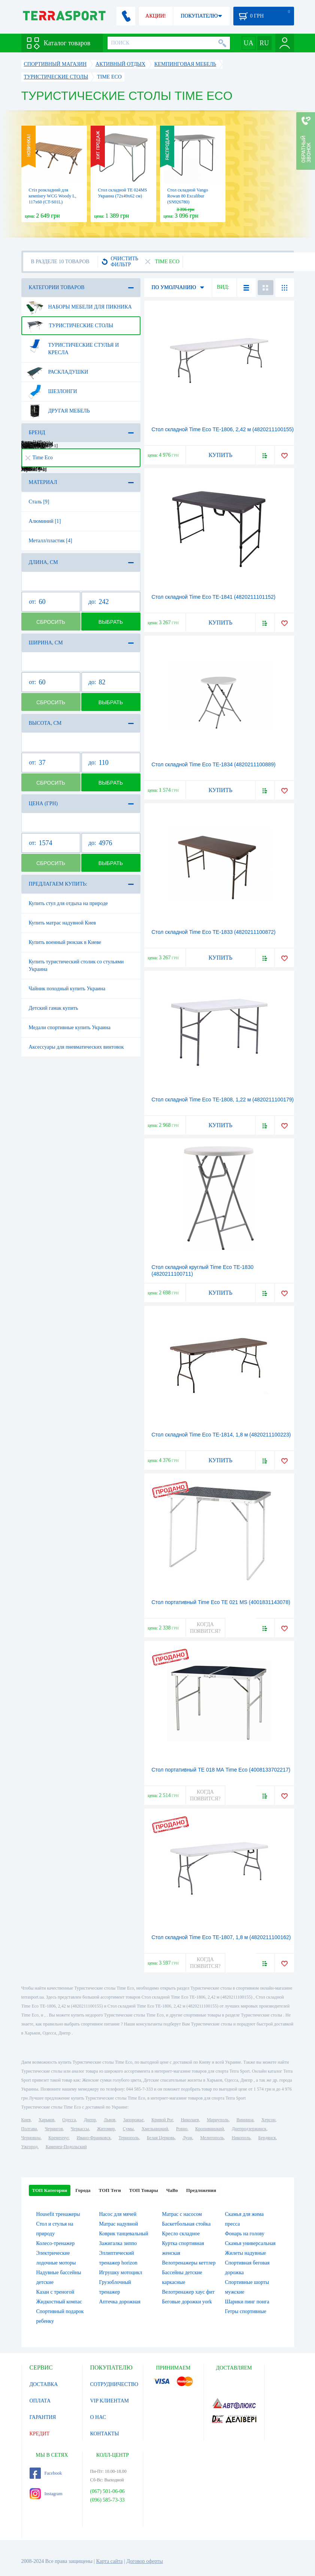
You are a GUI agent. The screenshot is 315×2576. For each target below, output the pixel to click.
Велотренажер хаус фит (188, 2292)
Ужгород (29, 2146)
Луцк (187, 2137)
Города (82, 2190)
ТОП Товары (143, 2190)
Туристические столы (69, 325)
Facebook (46, 2473)
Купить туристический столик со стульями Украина (76, 965)
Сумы (128, 2128)
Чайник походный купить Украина (67, 988)
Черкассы (80, 2128)
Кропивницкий (209, 2128)
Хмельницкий (155, 2128)
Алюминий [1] (45, 521)
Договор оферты (144, 2561)
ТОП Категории (49, 2190)
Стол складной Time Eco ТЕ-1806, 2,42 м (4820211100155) (223, 429)
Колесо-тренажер (55, 2243)
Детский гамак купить (53, 1008)
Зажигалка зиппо (118, 2243)
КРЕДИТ (40, 2434)
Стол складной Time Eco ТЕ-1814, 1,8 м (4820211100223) (221, 1435)
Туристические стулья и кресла (72, 346)
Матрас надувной (118, 2224)
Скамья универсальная (250, 2243)
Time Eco (39, 457)
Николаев (190, 2119)
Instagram (46, 2493)
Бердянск (267, 2137)
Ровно (181, 2128)
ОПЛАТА (40, 2401)
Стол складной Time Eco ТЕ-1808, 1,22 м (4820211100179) (223, 1100)
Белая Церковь (161, 2137)
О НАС (98, 2417)
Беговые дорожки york (187, 2301)
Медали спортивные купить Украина (70, 1027)
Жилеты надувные (245, 2253)
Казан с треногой (55, 2292)
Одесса (69, 2119)
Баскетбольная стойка (186, 2224)
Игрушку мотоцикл (120, 2272)
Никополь (241, 2137)
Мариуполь (217, 2119)
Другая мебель (58, 411)
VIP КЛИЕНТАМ (109, 2401)
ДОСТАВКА (44, 2384)
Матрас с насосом (182, 2214)
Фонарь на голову (244, 2233)
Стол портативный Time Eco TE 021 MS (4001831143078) (221, 1602)
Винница (244, 2119)
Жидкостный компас (59, 2301)
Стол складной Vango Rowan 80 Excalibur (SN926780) (187, 196)
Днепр (90, 2119)
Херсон (268, 2119)
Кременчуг (58, 2137)
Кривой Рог (162, 2119)
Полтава (29, 2128)
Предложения (201, 2190)
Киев (26, 2119)
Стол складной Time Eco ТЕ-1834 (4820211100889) (214, 764)
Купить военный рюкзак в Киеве (65, 942)
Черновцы (31, 2137)
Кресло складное (181, 2233)
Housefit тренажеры (58, 2214)
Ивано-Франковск (93, 2137)
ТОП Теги (110, 2190)
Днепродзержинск (249, 2128)
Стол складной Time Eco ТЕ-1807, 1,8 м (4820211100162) (221, 1937)
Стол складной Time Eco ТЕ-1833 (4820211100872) (214, 932)
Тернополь (129, 2137)
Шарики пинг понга (247, 2301)
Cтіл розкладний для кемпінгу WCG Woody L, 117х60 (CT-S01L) (52, 196)
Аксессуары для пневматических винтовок (76, 1047)
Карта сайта (109, 2561)
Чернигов (54, 2128)
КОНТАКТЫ (104, 2434)
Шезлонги (51, 391)
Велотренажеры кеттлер (189, 2263)
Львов (109, 2119)
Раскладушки (57, 372)
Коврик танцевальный (123, 2233)
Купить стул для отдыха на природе (68, 903)
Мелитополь (212, 2137)
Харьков (46, 2119)
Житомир (106, 2128)
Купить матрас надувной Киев (62, 923)
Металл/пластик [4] (50, 540)
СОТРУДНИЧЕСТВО (114, 2384)
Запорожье (133, 2119)
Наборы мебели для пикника (79, 307)
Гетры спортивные (245, 2311)
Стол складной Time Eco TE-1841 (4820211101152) (214, 597)
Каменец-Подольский (66, 2146)
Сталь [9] (39, 502)
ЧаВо (172, 2190)
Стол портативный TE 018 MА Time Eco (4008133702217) (221, 1770)
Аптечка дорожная (120, 2301)
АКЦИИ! (155, 16)
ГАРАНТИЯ (43, 2417)
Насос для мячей (118, 2214)
